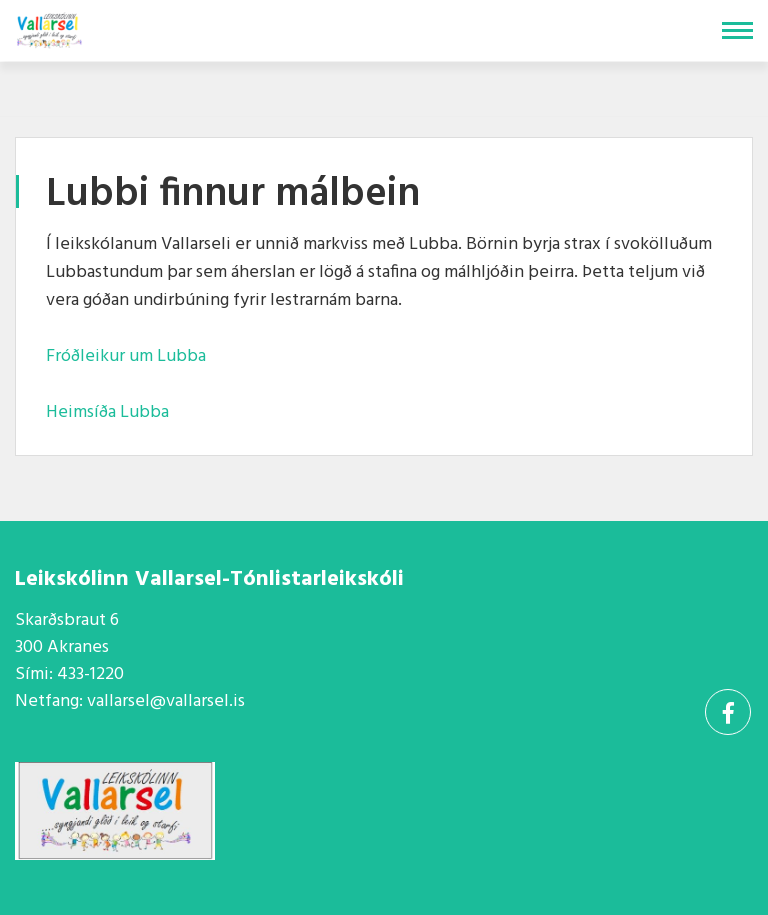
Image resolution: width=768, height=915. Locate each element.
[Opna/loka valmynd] (737, 30)
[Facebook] (728, 712)
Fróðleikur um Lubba (126, 356)
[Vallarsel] (51, 26)
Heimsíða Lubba (107, 412)
